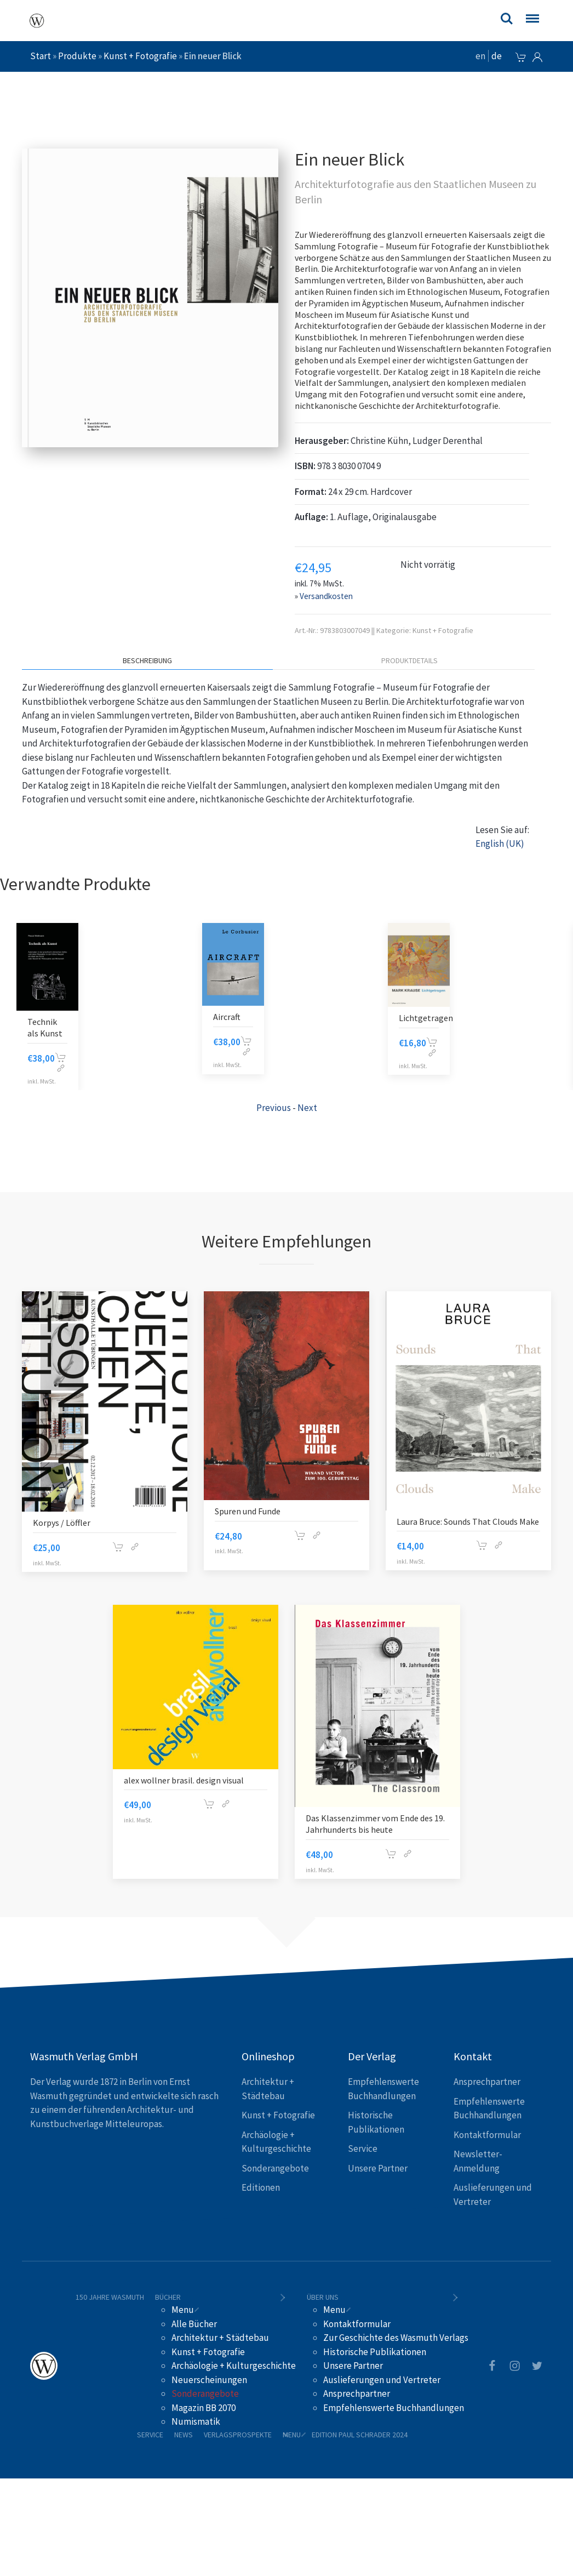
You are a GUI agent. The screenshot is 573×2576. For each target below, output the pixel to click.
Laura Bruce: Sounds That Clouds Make (468, 1521)
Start (40, 56)
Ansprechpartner (487, 2082)
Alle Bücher (194, 2324)
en (480, 56)
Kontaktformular (487, 2135)
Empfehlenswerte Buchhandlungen (393, 2408)
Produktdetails (409, 660)
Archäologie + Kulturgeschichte (233, 2366)
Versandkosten (326, 596)
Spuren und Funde (247, 1511)
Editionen (261, 2187)
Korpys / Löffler (61, 1522)
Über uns (323, 2297)
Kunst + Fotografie (140, 56)
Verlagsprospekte (238, 2435)
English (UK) (499, 843)
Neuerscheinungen (209, 2380)
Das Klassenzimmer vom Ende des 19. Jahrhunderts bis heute (375, 1824)
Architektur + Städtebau (220, 2338)
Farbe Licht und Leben (416, 1019)
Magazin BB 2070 (203, 2408)
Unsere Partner (378, 2168)
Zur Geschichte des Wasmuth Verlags (395, 2338)
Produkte (77, 56)
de (496, 56)
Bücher (168, 2297)
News (183, 2435)
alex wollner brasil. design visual (184, 1780)
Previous (273, 1108)
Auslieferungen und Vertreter (381, 2380)
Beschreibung (147, 660)
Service (362, 2148)
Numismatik (195, 2421)
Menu (182, 2310)
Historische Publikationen (374, 2352)
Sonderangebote (275, 2168)
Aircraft (41, 1016)
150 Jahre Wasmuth (110, 2297)
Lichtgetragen (240, 1017)
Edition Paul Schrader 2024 (360, 2435)
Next (307, 1108)
